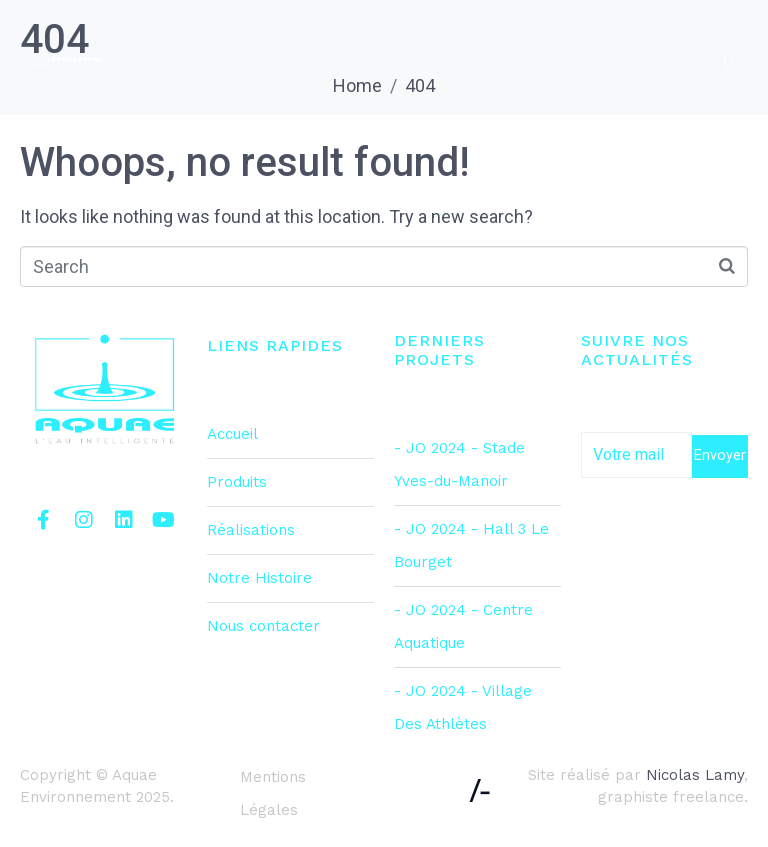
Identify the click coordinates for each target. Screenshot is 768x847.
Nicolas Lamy (695, 775)
